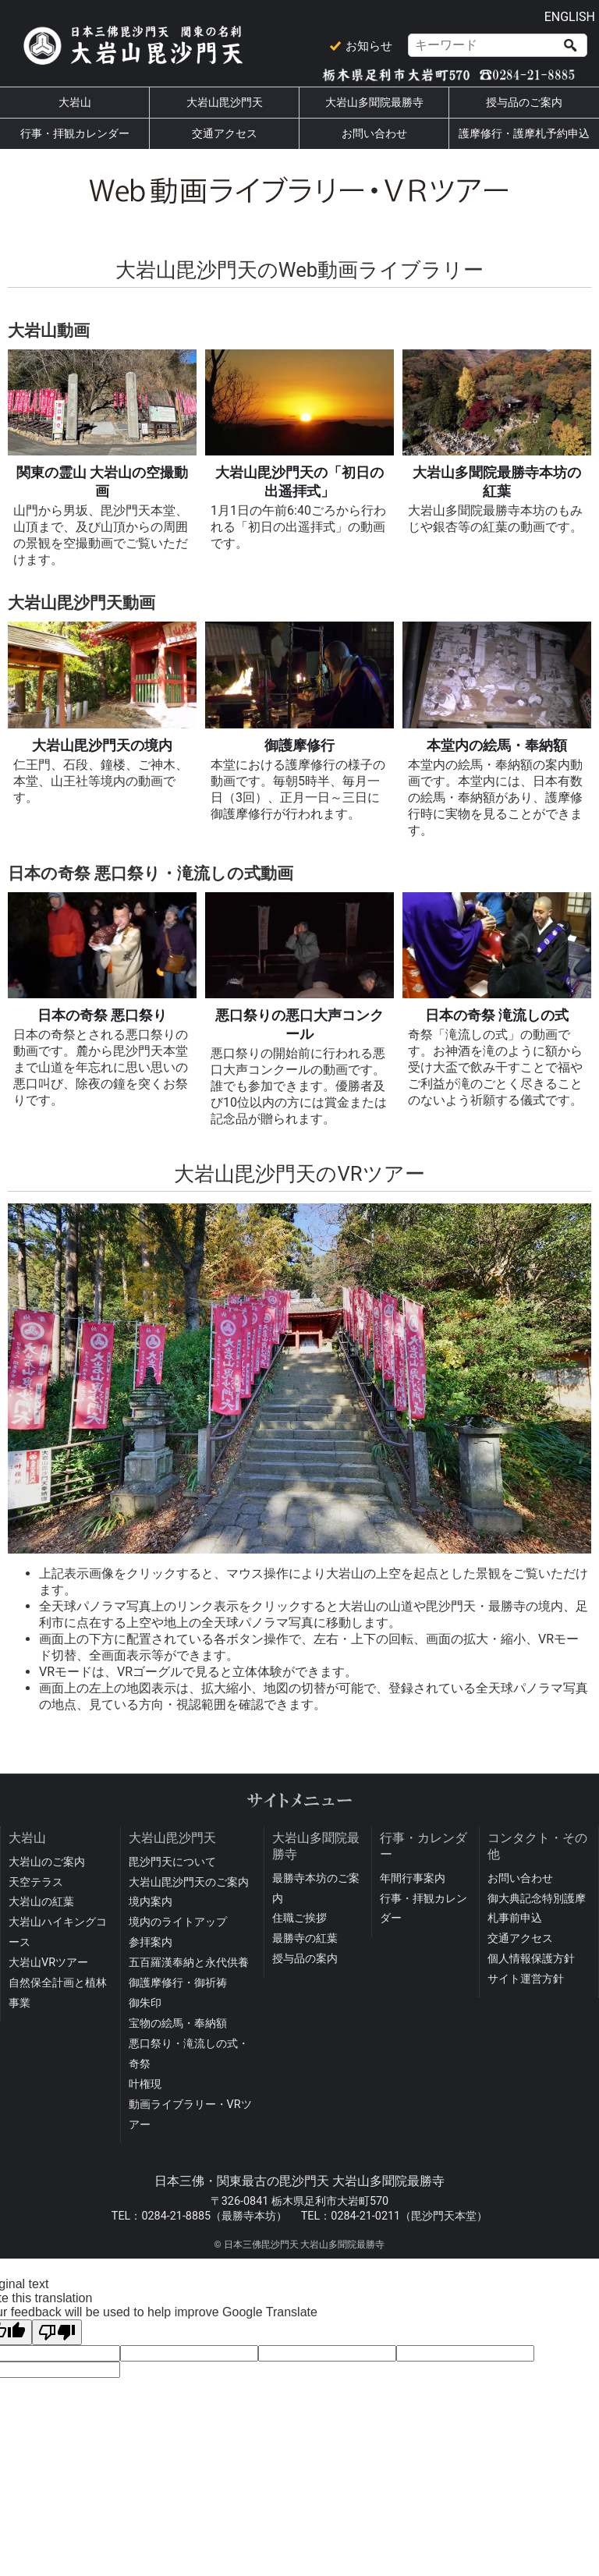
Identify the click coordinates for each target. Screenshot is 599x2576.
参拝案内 (150, 1942)
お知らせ (369, 46)
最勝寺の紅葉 (305, 1938)
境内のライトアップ (178, 1922)
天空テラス (36, 1882)
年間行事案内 (412, 1878)
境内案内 (150, 1901)
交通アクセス (224, 133)
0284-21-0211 (365, 2216)
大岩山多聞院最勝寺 (374, 102)
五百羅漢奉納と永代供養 (189, 1962)
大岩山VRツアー (48, 1962)
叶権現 (145, 2084)
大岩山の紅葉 (41, 1901)
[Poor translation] (57, 2332)
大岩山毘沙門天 (224, 102)
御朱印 (145, 2003)
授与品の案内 (305, 1958)
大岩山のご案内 (47, 1862)
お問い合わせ (374, 133)
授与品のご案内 (524, 102)
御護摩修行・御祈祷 (178, 1983)
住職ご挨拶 (299, 1918)
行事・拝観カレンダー (74, 133)
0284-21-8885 (176, 2216)
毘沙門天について (172, 1862)
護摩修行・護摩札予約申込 (524, 133)
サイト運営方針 (525, 1979)
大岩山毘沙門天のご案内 (189, 1882)
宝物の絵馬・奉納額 (178, 2023)
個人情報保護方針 (531, 1958)
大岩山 (74, 102)
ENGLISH (569, 16)
